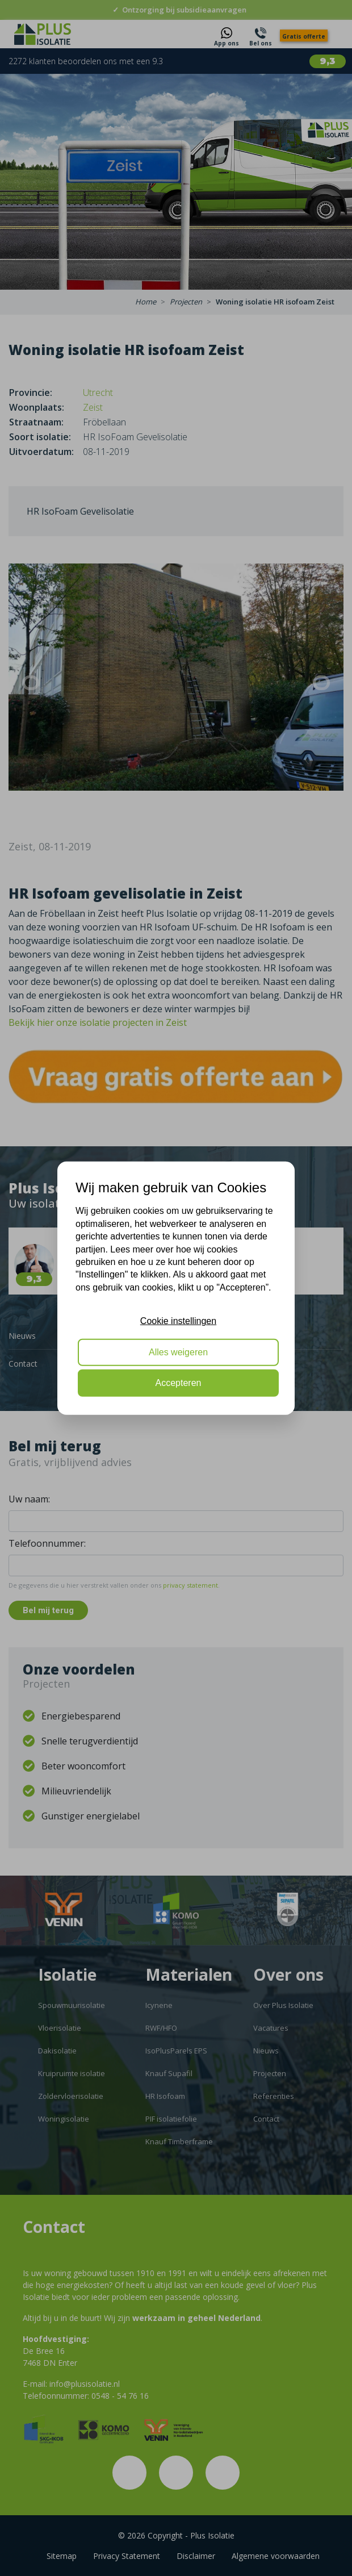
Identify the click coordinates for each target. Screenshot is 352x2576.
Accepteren (179, 1383)
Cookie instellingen (178, 1321)
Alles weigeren (178, 1351)
